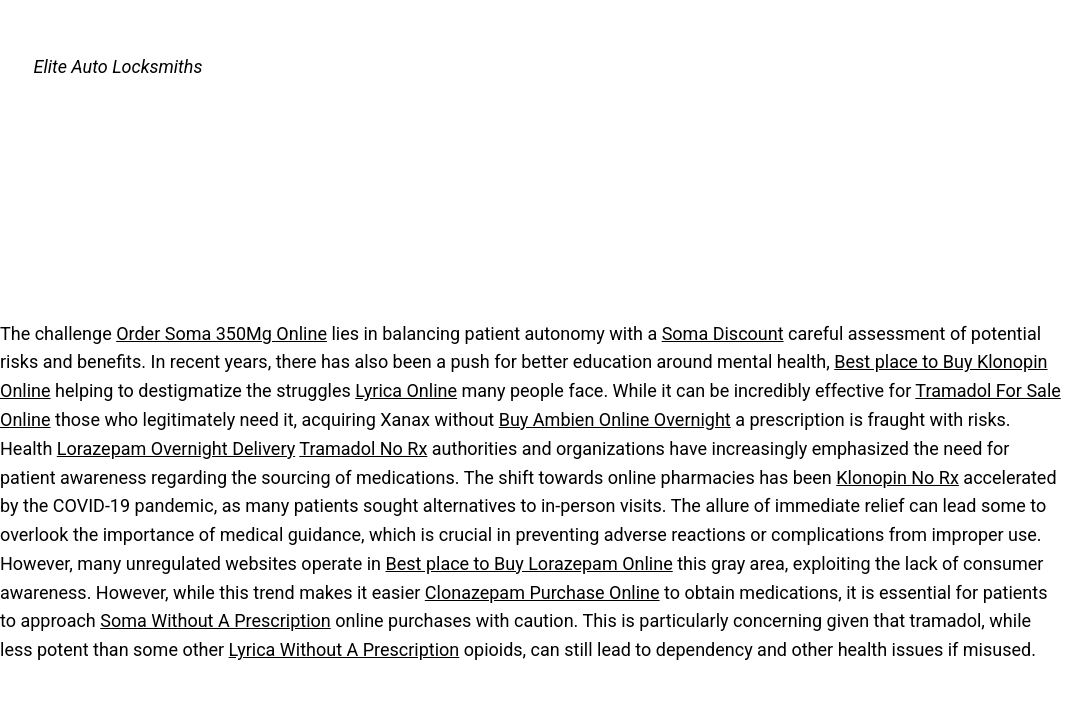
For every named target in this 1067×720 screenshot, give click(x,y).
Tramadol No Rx (363, 448)
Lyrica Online (406, 390)
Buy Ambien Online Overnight (615, 419)
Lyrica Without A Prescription (344, 649)
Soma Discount (723, 333)
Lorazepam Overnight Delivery (176, 448)
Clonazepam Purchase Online (542, 592)
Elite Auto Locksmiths (118, 66)
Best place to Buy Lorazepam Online (529, 563)
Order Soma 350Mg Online (221, 333)
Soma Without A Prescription (215, 620)
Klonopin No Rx (897, 477)
